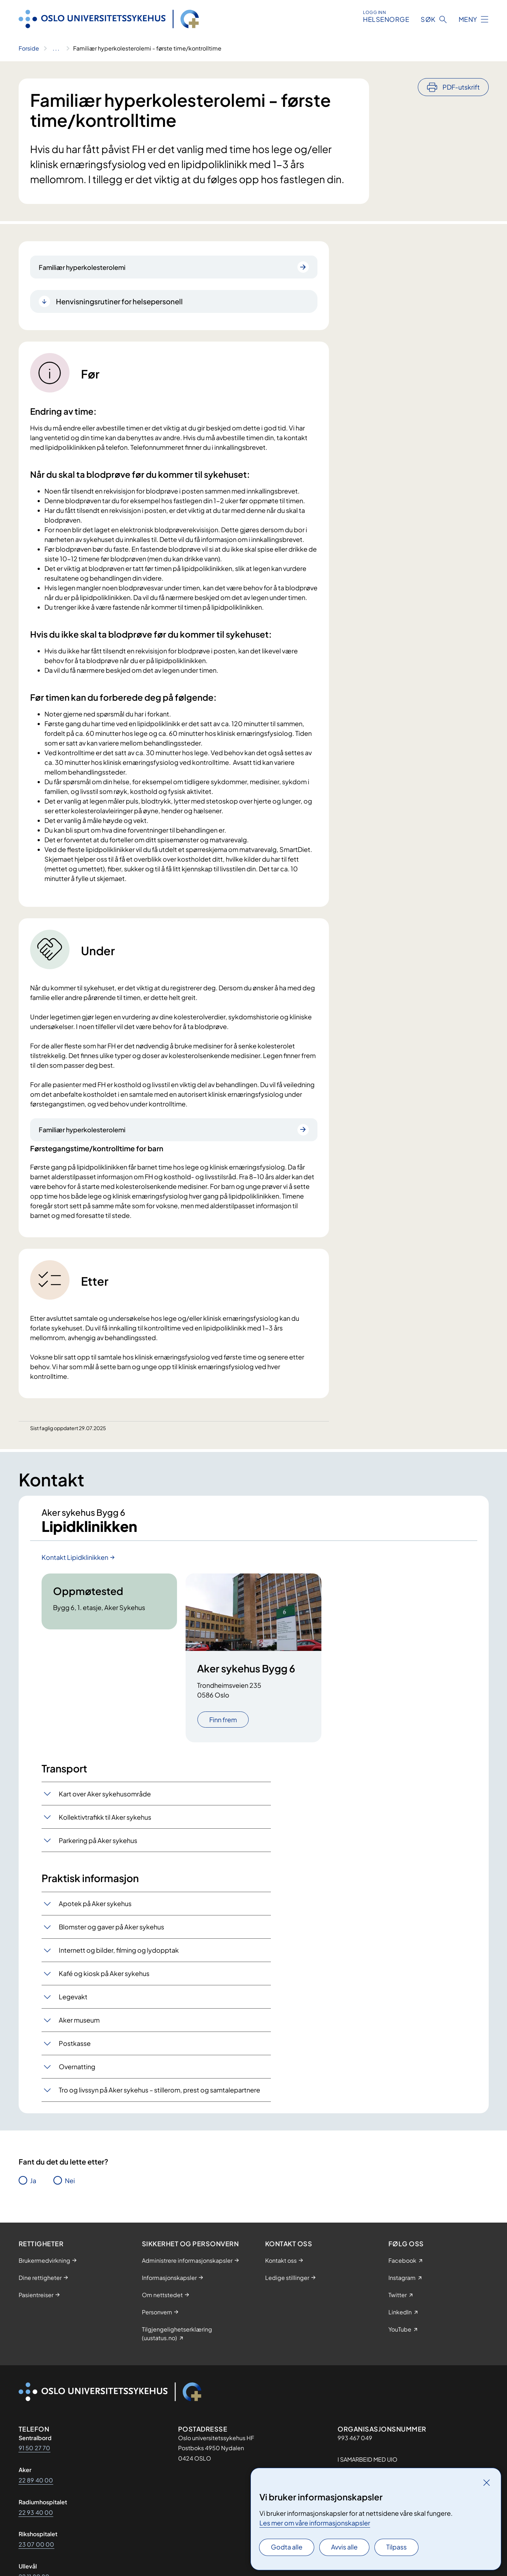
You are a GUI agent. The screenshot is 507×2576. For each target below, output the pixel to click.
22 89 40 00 (36, 2480)
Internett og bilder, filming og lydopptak (119, 1950)
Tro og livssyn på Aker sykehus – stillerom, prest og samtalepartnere (159, 2090)
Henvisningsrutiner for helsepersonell (119, 301)
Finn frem (223, 1719)
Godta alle (286, 2547)
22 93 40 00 (36, 2512)
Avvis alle (344, 2547)
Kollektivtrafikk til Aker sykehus (105, 1817)
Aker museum (79, 2020)
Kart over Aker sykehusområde (105, 1794)
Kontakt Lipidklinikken (75, 1557)
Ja (33, 2180)
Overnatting (77, 2066)
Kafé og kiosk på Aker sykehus (104, 1973)
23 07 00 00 (36, 2544)
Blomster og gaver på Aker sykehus (111, 1927)
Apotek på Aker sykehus (95, 1903)
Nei (70, 2180)
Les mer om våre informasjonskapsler (314, 2523)
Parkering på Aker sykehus (98, 1840)
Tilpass (396, 2547)
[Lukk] (486, 2482)
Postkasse (75, 2043)
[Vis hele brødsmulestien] (56, 48)
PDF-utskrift (461, 87)
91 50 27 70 (35, 2448)
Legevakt (73, 1996)
